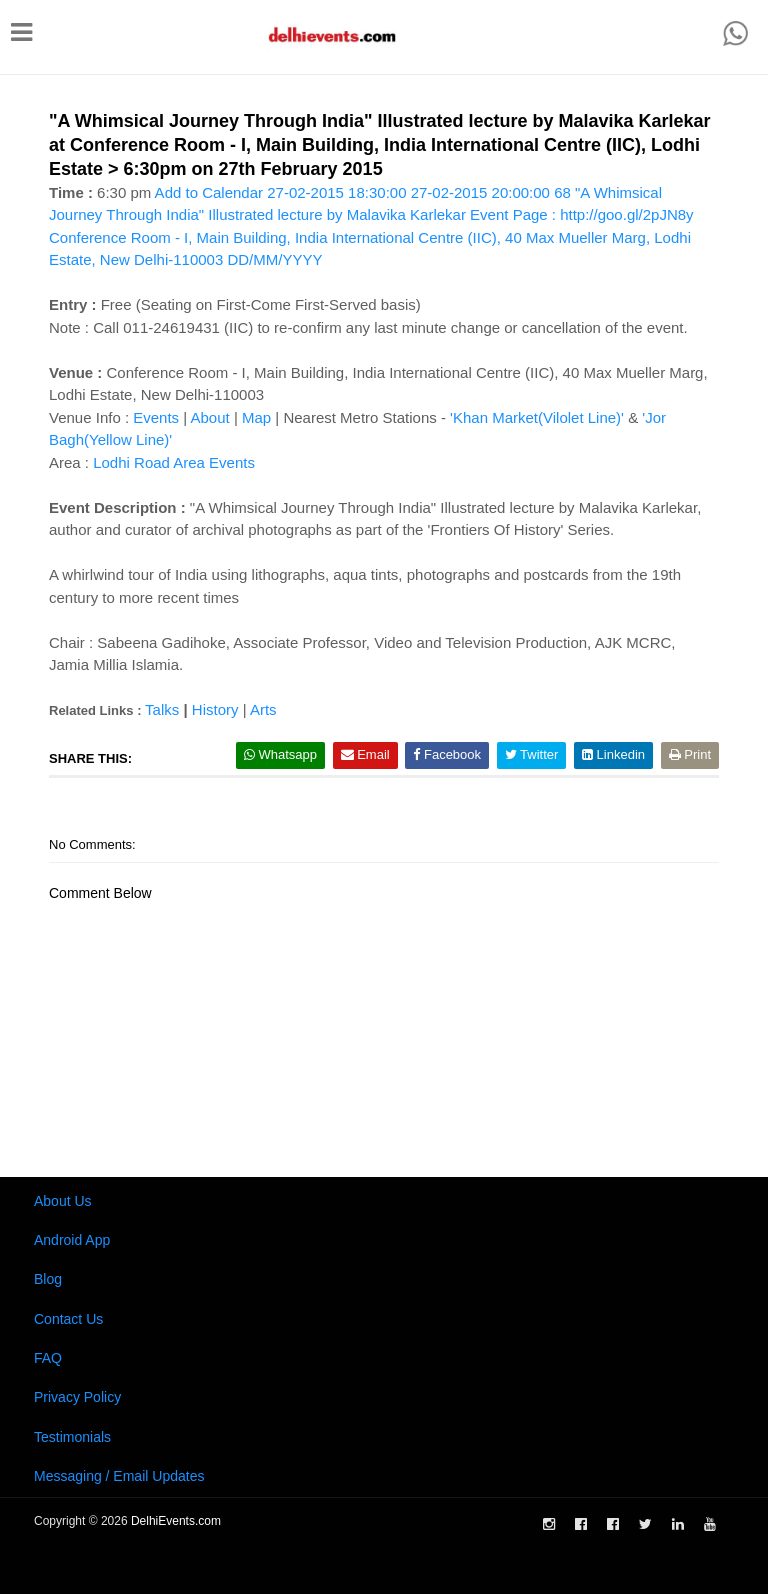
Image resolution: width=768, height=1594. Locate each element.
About (210, 417)
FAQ (48, 1358)
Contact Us (68, 1319)
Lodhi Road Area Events (174, 462)
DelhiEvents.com (176, 1521)
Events (156, 417)
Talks (162, 709)
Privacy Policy (77, 1397)
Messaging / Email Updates (119, 1476)
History (215, 709)
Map (256, 417)
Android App (72, 1240)
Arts (263, 709)
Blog (48, 1279)
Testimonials (72, 1437)
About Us (63, 1201)
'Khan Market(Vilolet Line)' (537, 417)
